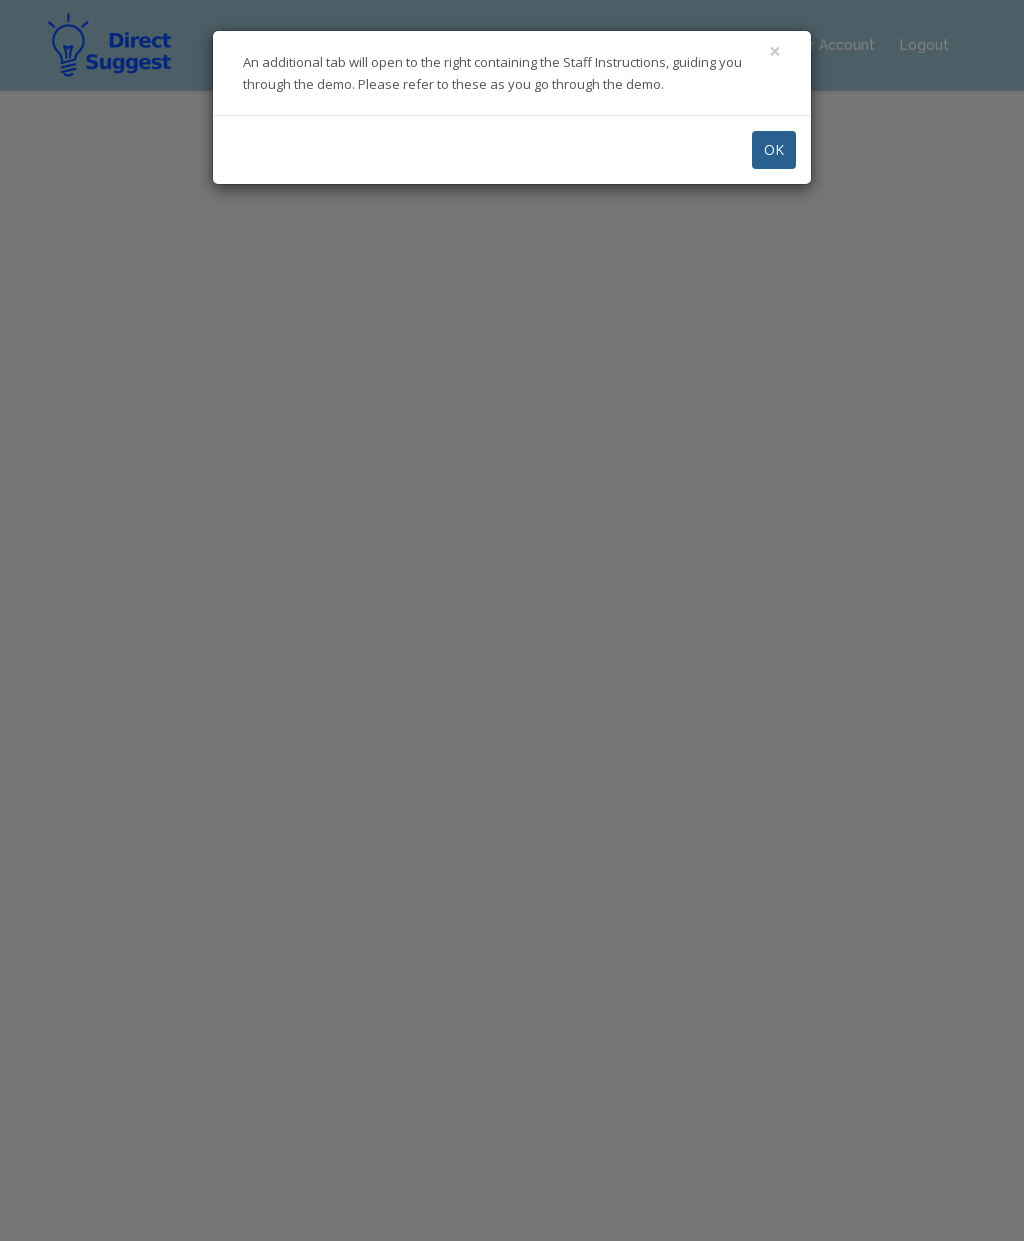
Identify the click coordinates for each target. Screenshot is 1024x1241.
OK (774, 149)
